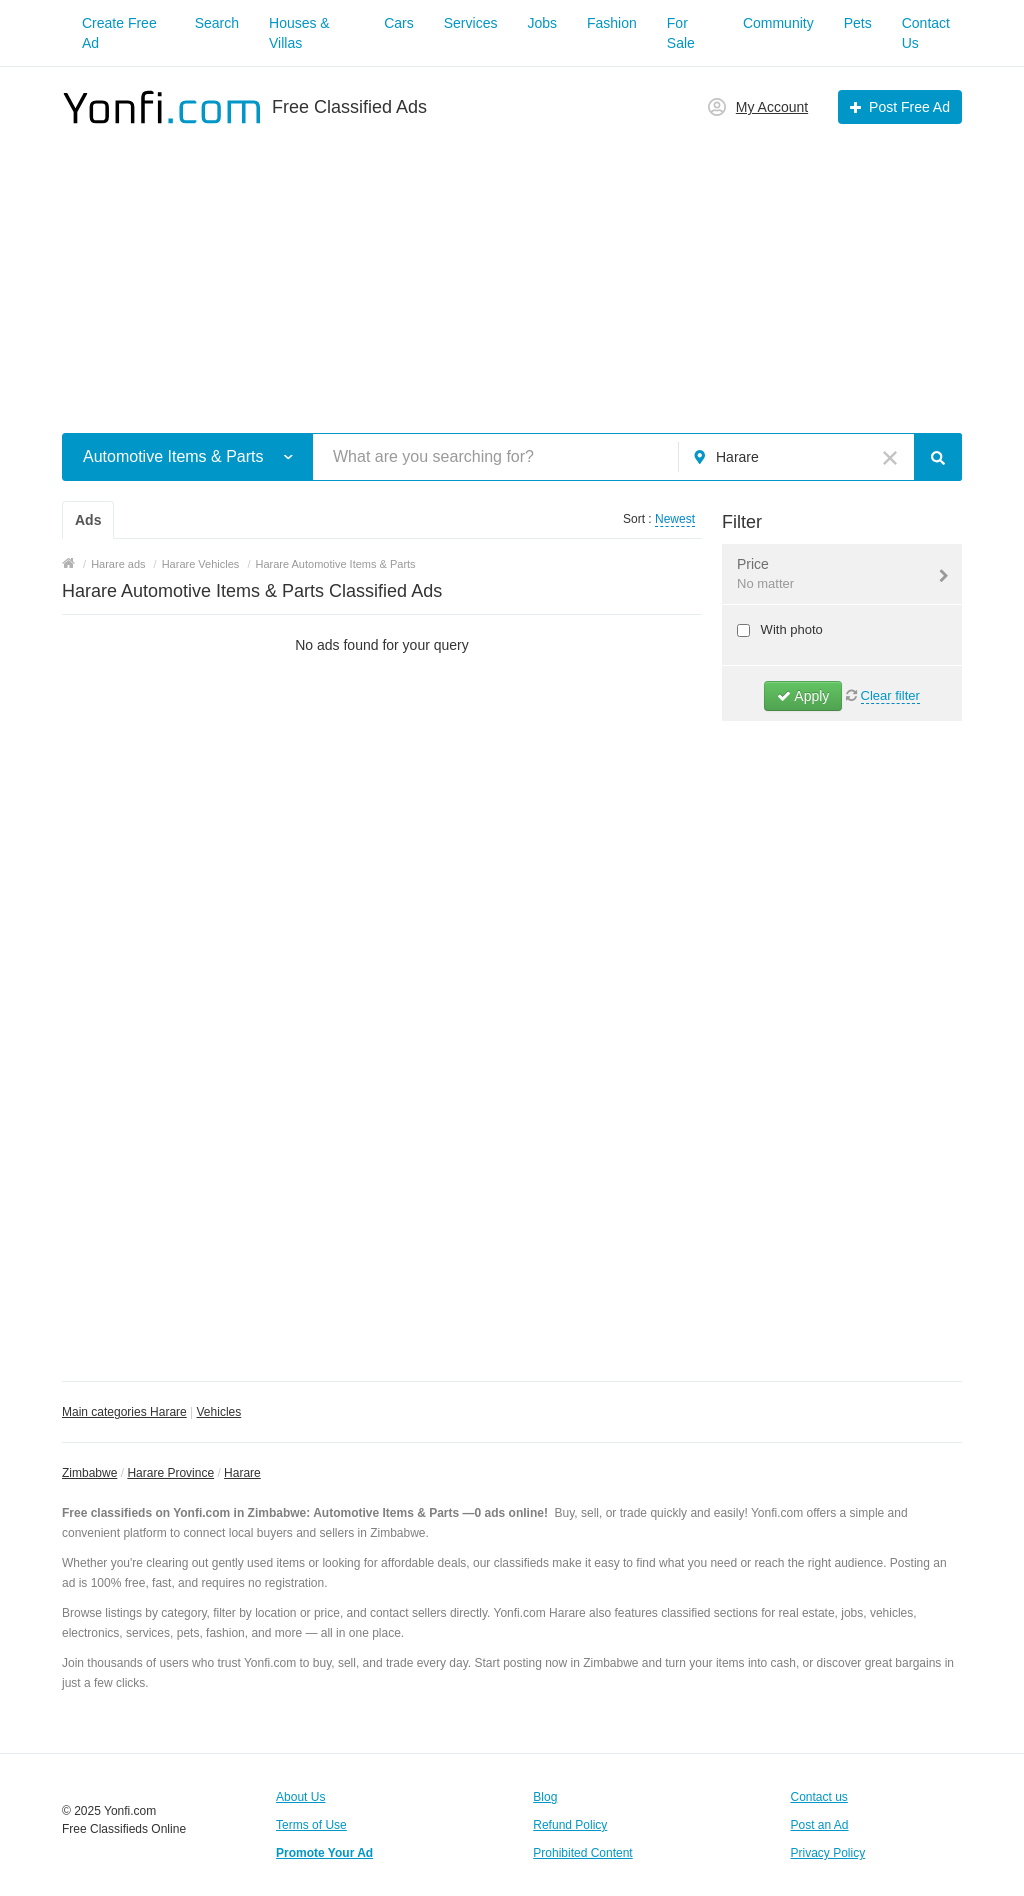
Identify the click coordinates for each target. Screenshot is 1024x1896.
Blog (545, 1797)
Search (217, 23)
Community (778, 23)
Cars (399, 23)
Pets (858, 23)
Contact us (819, 1797)
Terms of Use (311, 1825)
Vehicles (219, 1412)
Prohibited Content (582, 1853)
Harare (242, 1473)
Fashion (612, 23)
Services (471, 23)
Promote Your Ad (324, 1853)
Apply (803, 696)
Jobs (542, 23)
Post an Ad (820, 1825)
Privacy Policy (828, 1853)
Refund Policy (570, 1825)
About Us (300, 1797)
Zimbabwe (89, 1473)
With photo (790, 629)
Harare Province (170, 1473)
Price (829, 575)
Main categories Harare (124, 1412)
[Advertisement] (512, 268)
